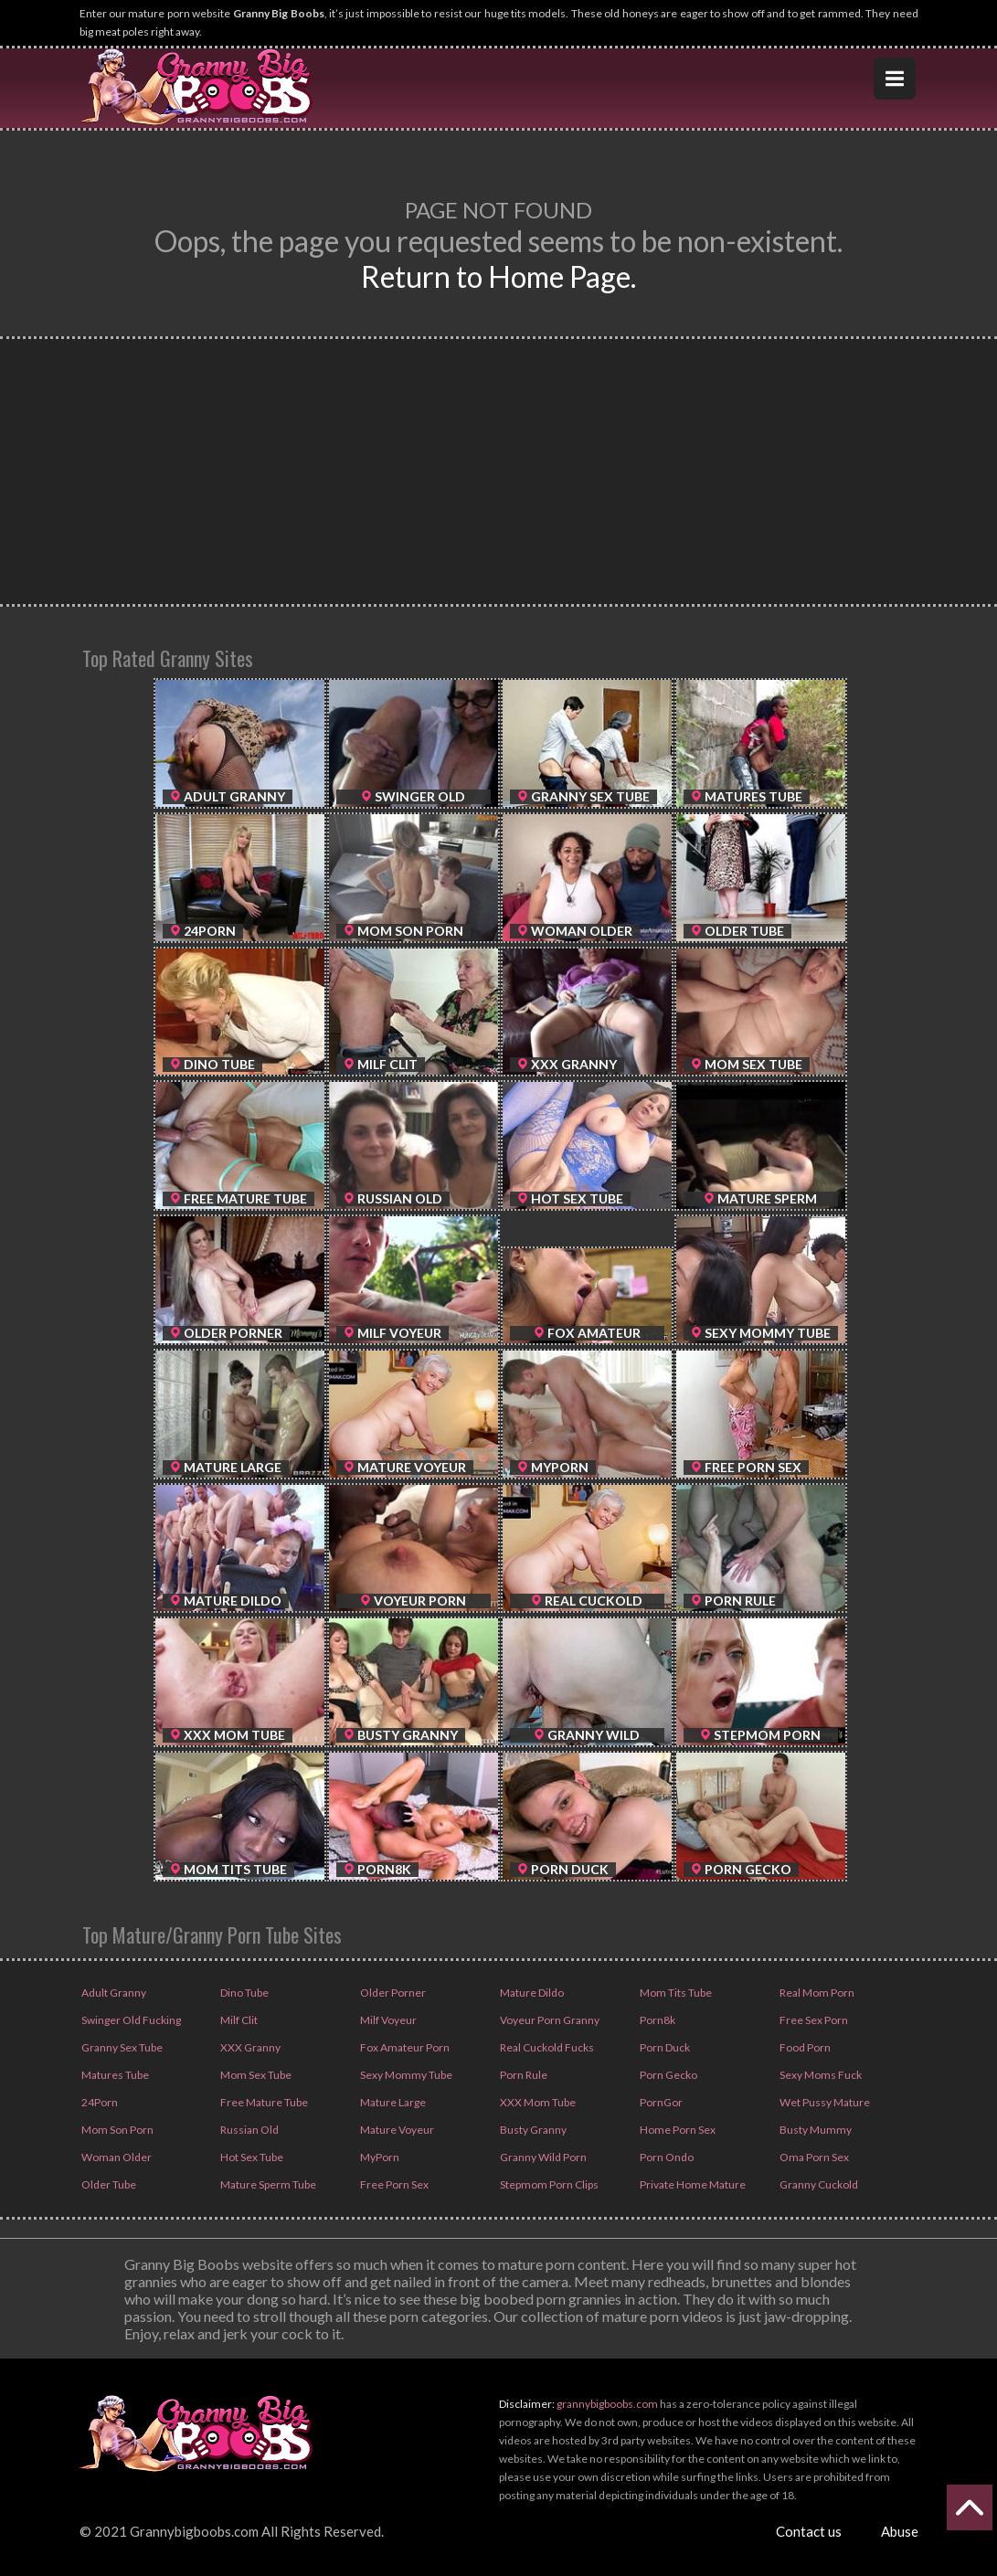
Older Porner (392, 1992)
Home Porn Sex (677, 2129)
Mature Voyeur (396, 2129)
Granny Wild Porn (542, 2157)
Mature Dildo (531, 1992)
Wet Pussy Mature (824, 2102)
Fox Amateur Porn (404, 2047)
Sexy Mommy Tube (405, 2075)
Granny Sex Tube (121, 2047)
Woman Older (116, 2157)
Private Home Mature (692, 2184)
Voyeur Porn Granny (548, 2020)
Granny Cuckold (818, 2184)
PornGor (660, 2102)
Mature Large (392, 2102)
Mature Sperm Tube (267, 2184)
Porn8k (656, 2020)
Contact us (809, 2531)
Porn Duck (664, 2047)
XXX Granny (249, 2047)
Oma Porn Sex (813, 2157)
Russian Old (248, 2129)
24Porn (99, 2102)
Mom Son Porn (117, 2129)
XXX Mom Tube (537, 2102)
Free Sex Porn (813, 2020)
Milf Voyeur (387, 2020)
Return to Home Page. (498, 276)
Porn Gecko (667, 2075)
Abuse (899, 2531)
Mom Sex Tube (255, 2075)
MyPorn (378, 2157)
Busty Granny (532, 2129)
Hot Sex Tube (250, 2157)
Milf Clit (238, 2020)
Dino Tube (243, 1992)
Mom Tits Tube (675, 1992)
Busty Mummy (815, 2129)
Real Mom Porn (816, 1992)
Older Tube (108, 2184)
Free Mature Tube (263, 2102)
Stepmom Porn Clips (548, 2184)
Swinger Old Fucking (130, 2020)
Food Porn (804, 2047)
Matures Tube (114, 2075)
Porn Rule (522, 2075)
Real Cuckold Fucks (546, 2047)
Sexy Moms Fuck (820, 2075)
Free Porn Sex (393, 2184)
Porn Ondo (666, 2157)
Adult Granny (113, 1992)
